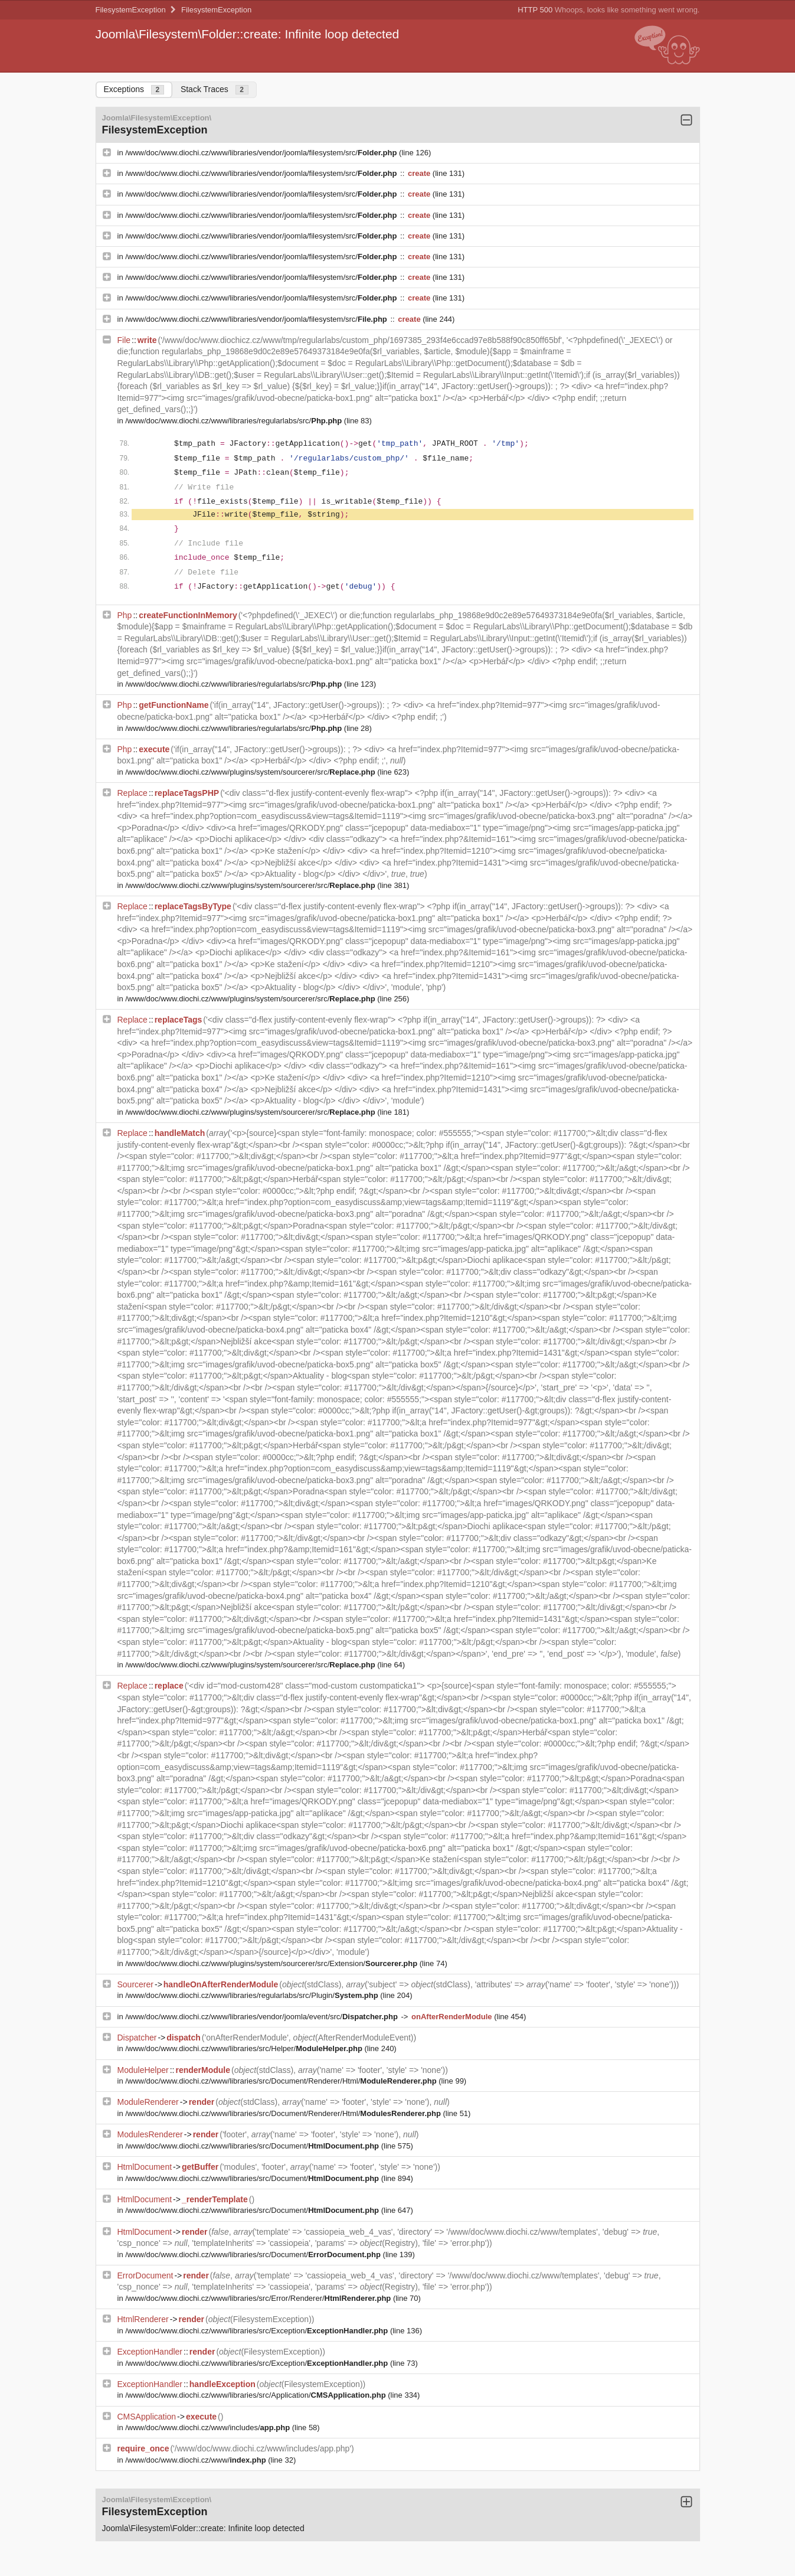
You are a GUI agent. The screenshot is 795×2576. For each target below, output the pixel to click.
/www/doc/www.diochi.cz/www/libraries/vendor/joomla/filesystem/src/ (262, 152)
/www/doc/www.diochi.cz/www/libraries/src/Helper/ (244, 2048)
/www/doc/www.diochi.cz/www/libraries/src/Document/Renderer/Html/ (282, 2081)
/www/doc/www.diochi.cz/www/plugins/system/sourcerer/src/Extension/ (272, 1963)
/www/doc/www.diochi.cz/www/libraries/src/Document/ (253, 2145)
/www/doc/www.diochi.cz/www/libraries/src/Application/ (256, 2395)
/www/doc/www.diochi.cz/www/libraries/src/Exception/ (257, 2330)
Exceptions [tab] (134, 89)
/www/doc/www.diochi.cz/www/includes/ (208, 2427)
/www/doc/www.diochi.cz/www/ (196, 2460)
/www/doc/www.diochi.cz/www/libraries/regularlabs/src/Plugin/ (252, 1995)
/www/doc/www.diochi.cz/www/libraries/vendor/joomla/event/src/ (262, 2016)
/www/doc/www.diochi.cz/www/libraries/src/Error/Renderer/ (259, 2298)
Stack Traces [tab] (214, 89)
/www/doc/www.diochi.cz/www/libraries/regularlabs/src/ (234, 420)
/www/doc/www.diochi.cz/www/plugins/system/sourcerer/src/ (251, 772)
